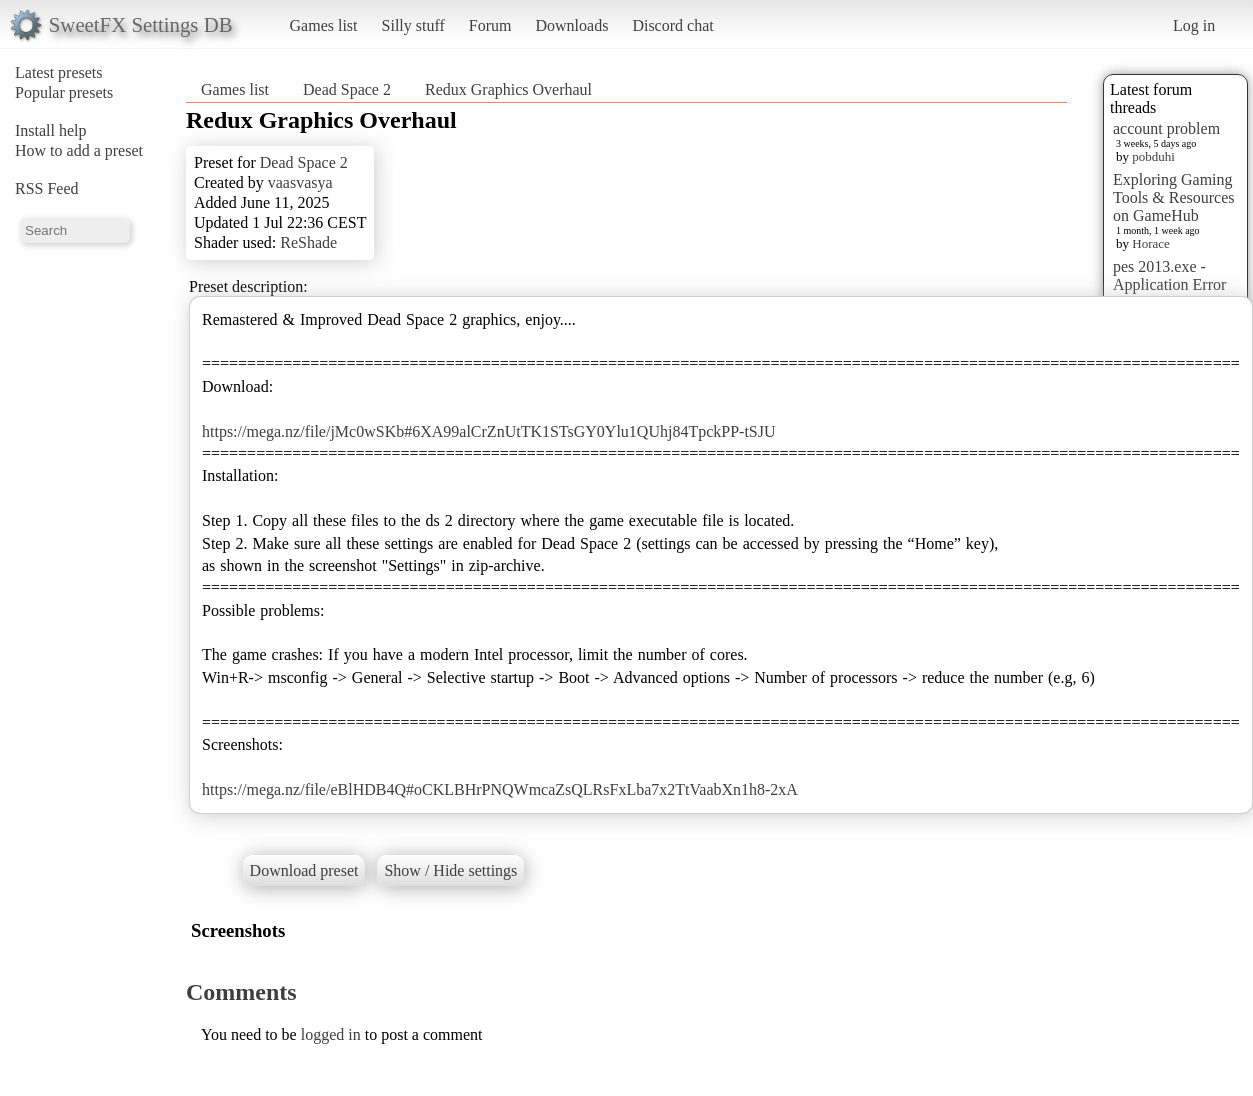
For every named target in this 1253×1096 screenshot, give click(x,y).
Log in (1194, 25)
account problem (1166, 128)
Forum (490, 25)
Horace (1151, 243)
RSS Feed (47, 188)
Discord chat (672, 25)
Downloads (571, 25)
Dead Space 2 (347, 89)
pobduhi (1153, 156)
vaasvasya (300, 182)
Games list (324, 25)
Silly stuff (413, 25)
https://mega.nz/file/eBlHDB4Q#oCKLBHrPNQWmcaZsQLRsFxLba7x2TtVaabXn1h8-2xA (500, 789)
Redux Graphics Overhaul (508, 89)
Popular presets (64, 92)
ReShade (308, 242)
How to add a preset (79, 150)
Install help (51, 130)
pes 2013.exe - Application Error (1169, 275)
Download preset (304, 870)
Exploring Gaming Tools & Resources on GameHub (1174, 197)
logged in (331, 1034)
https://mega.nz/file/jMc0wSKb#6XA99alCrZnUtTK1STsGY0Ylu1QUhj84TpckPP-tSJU (489, 431)
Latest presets (59, 72)
